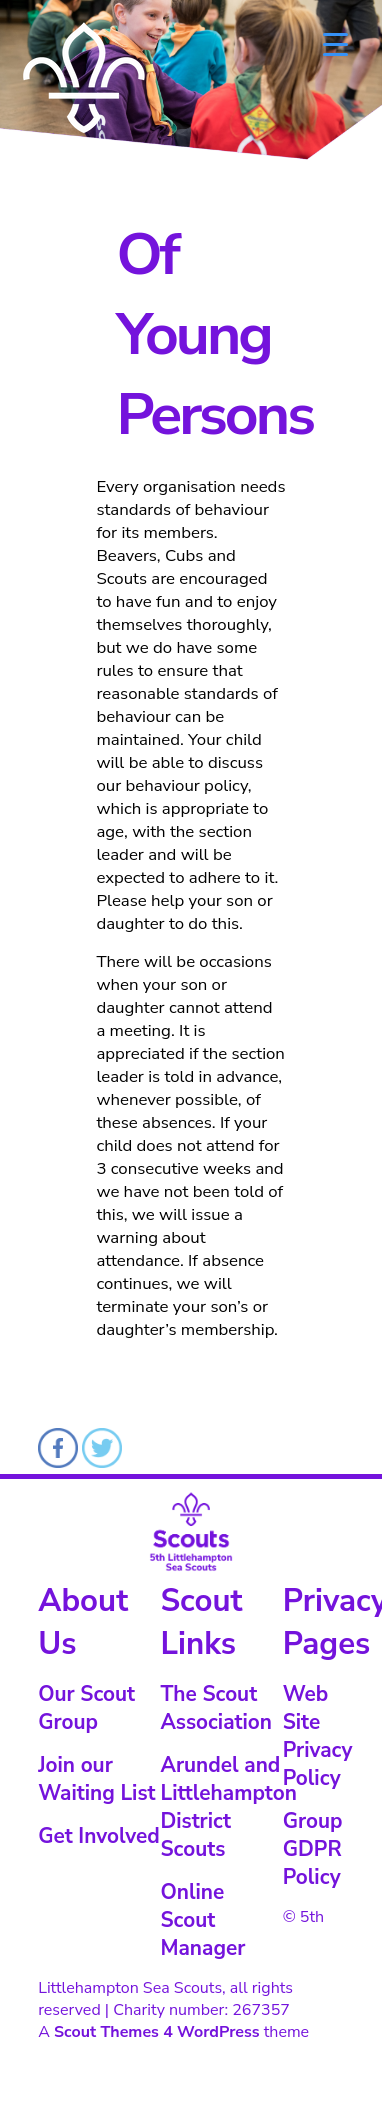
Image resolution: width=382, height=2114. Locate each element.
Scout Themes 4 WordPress (157, 2032)
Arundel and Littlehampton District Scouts (228, 1807)
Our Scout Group (86, 1708)
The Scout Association (216, 1708)
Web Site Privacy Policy (318, 1736)
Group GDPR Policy (313, 1849)
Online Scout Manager (202, 1920)
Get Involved (99, 1836)
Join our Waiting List (96, 1779)
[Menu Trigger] (335, 42)
